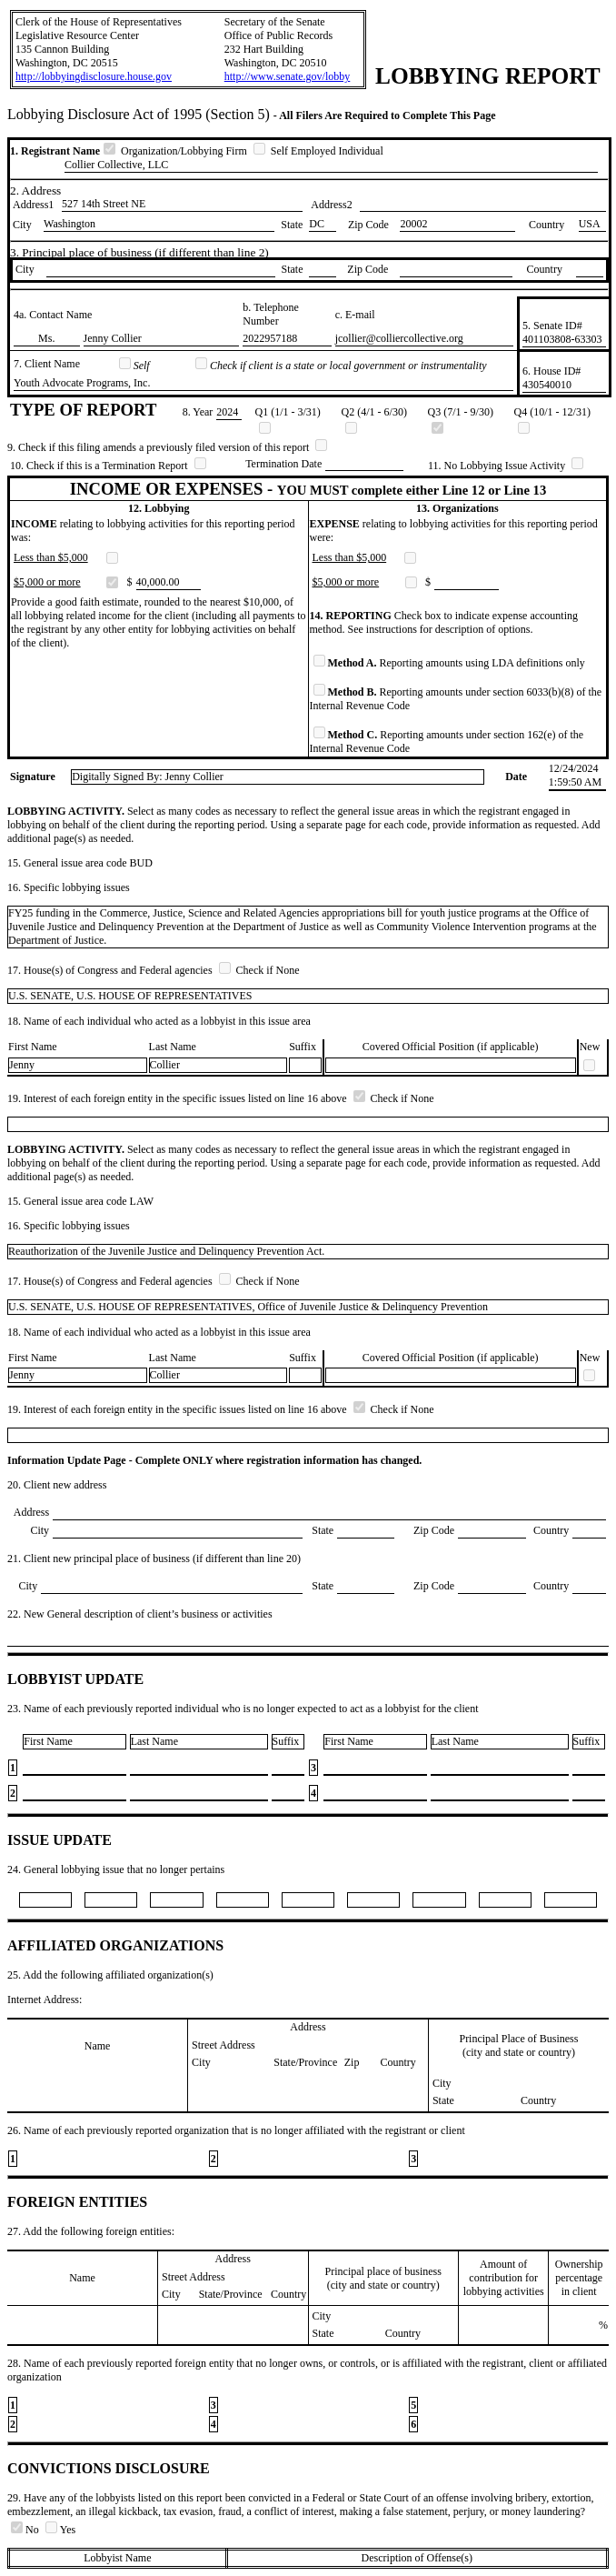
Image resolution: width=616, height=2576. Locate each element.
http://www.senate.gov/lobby (287, 76)
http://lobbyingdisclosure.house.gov (93, 76)
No (26, 2529)
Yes (60, 2529)
